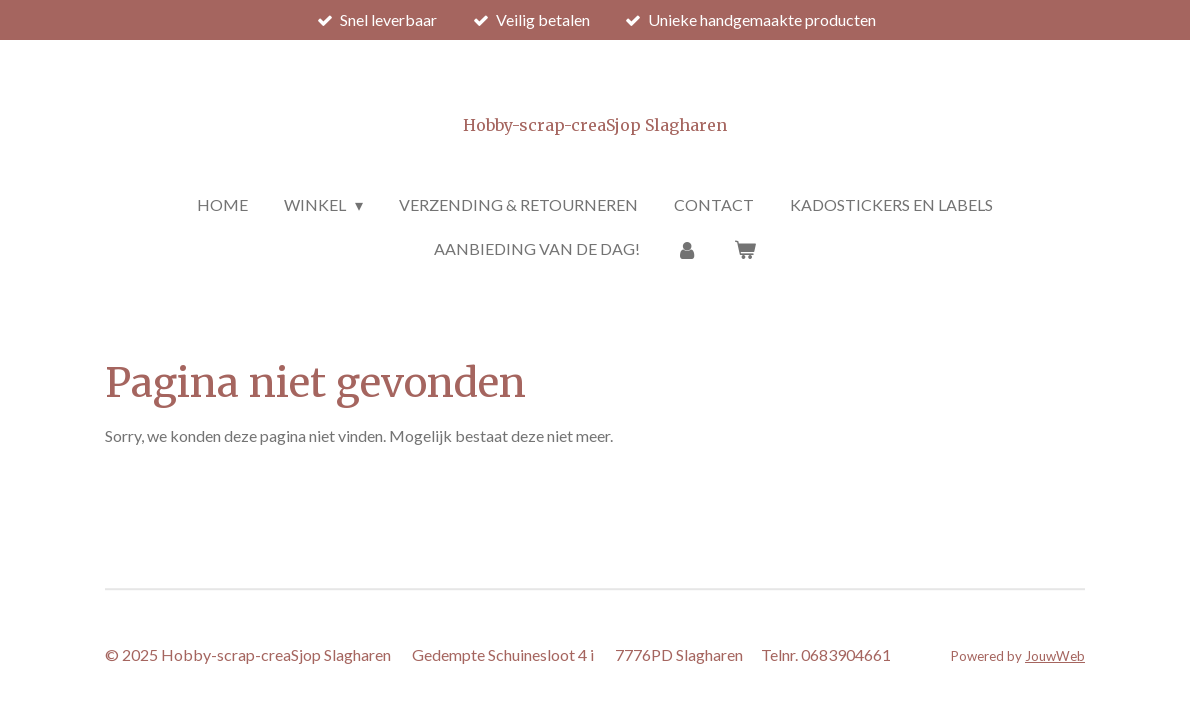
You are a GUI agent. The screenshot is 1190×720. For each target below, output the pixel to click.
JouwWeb (1055, 656)
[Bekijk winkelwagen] (745, 249)
